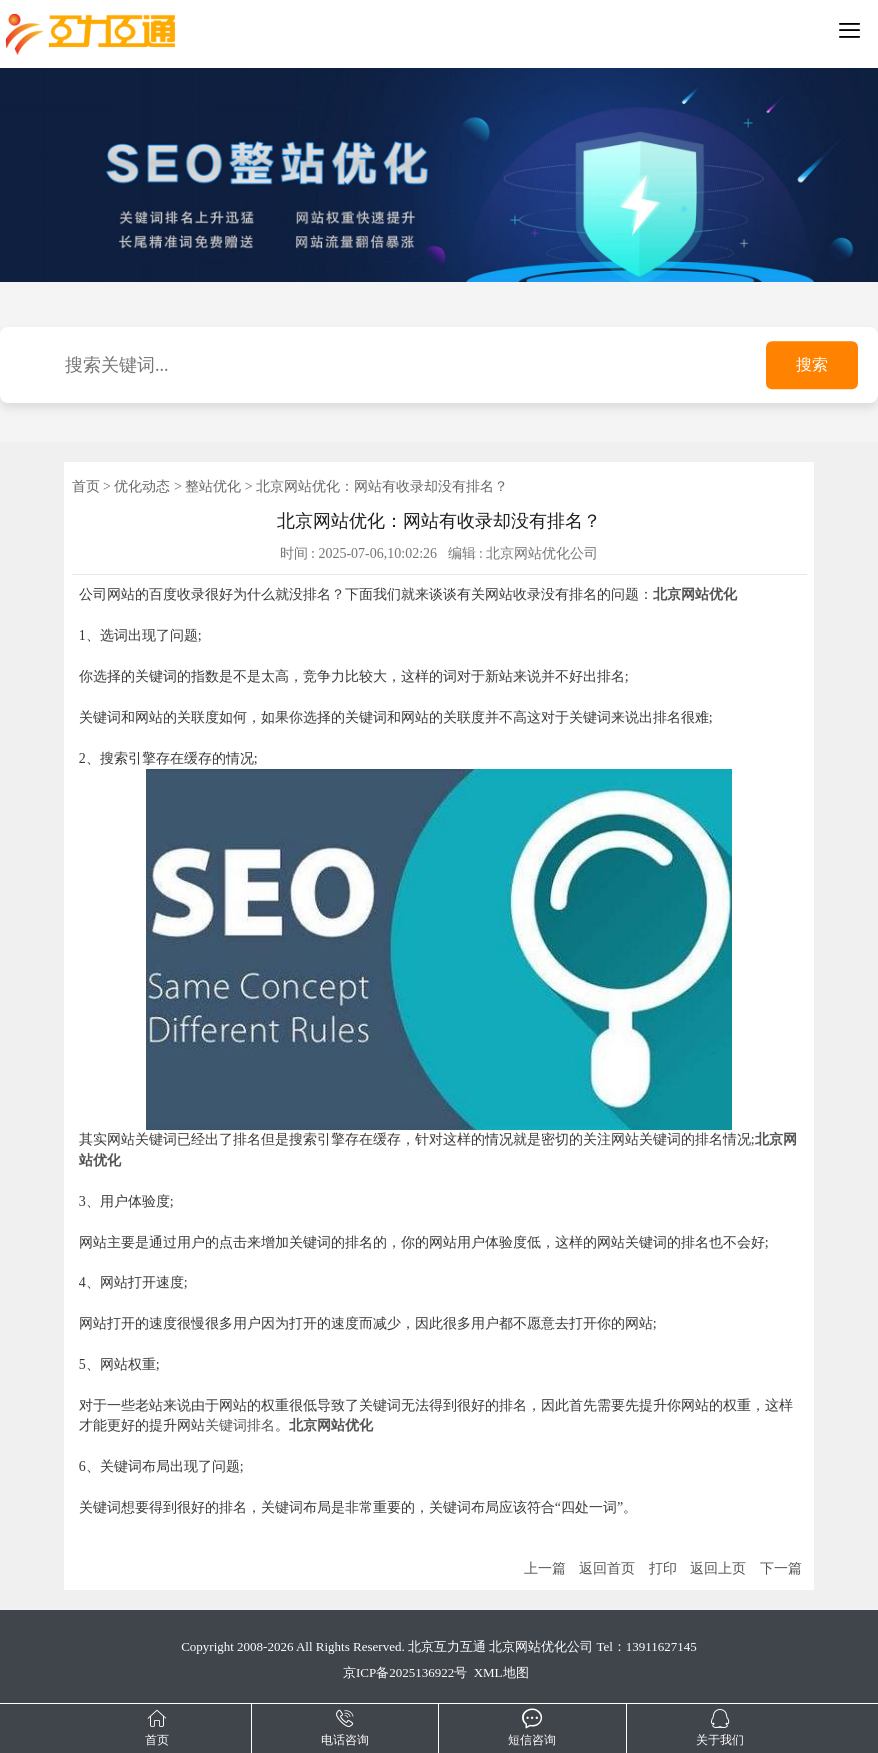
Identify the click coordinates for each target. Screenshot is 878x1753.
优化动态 (142, 486)
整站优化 (213, 486)
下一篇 (781, 1568)
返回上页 (718, 1568)
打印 (663, 1568)
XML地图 (501, 1672)
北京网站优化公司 (541, 1646)
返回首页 (607, 1568)
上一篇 (545, 1568)
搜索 (812, 365)
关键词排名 (240, 1425)
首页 (86, 486)
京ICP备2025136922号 (405, 1672)
